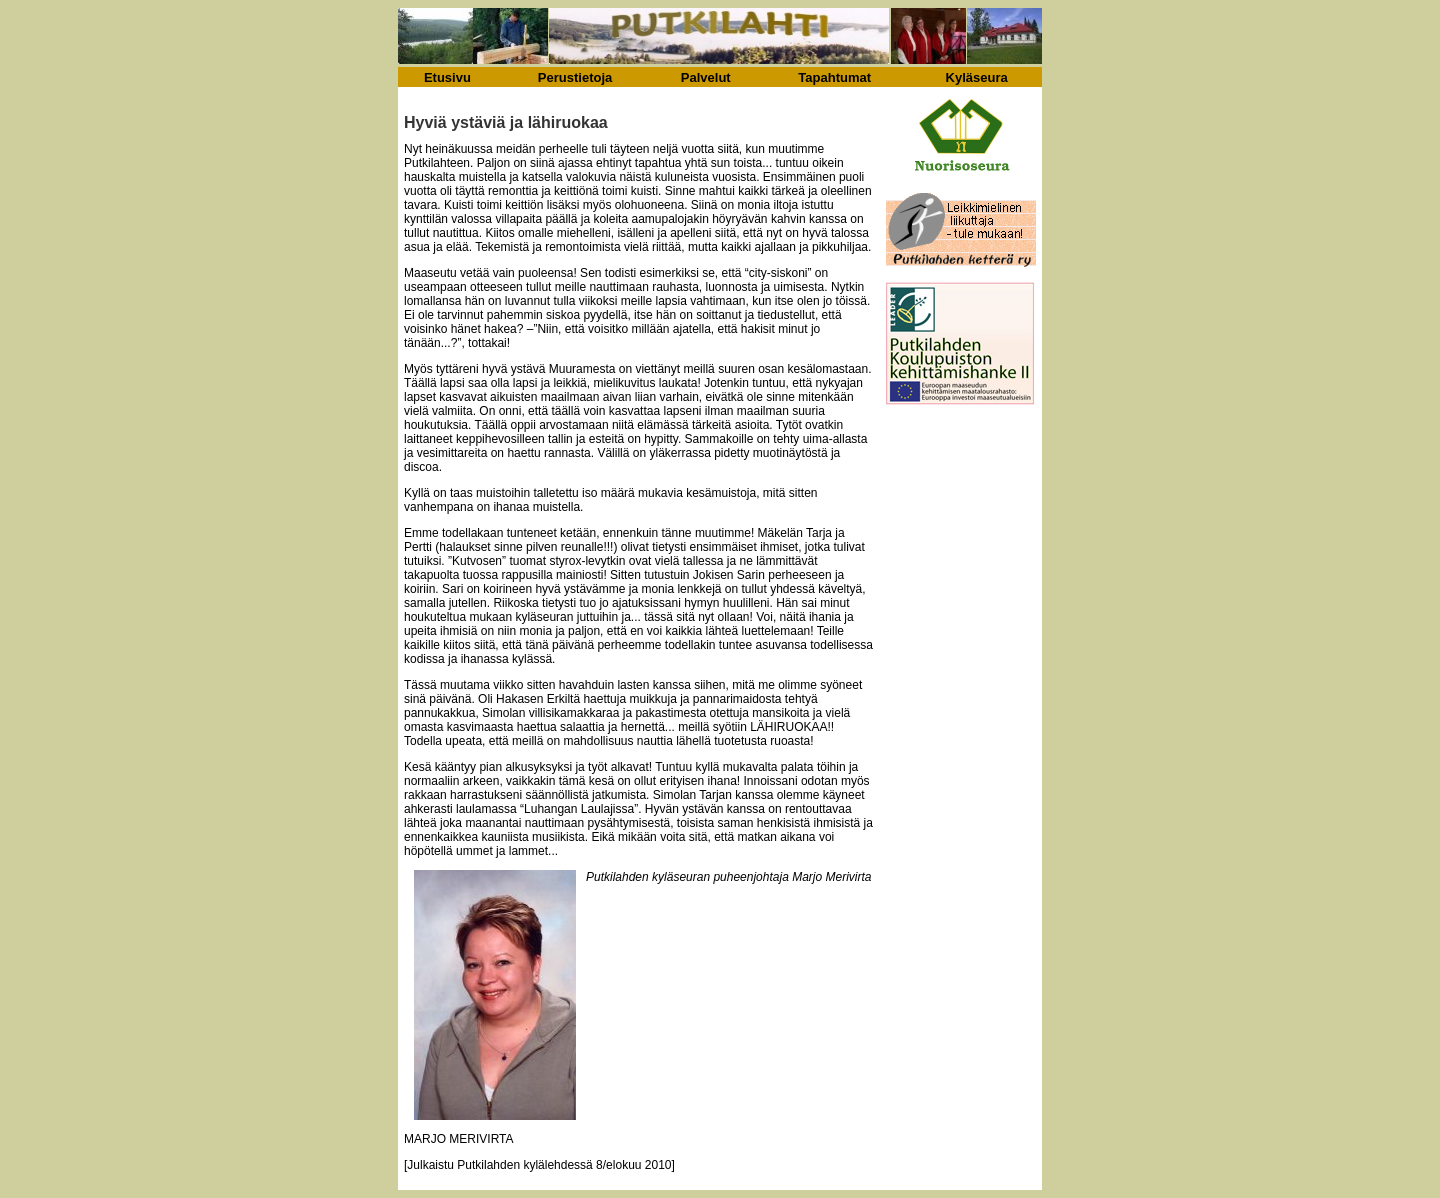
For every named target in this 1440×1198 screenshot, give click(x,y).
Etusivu (447, 77)
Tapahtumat (834, 77)
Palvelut (706, 77)
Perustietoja (575, 77)
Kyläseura (977, 77)
